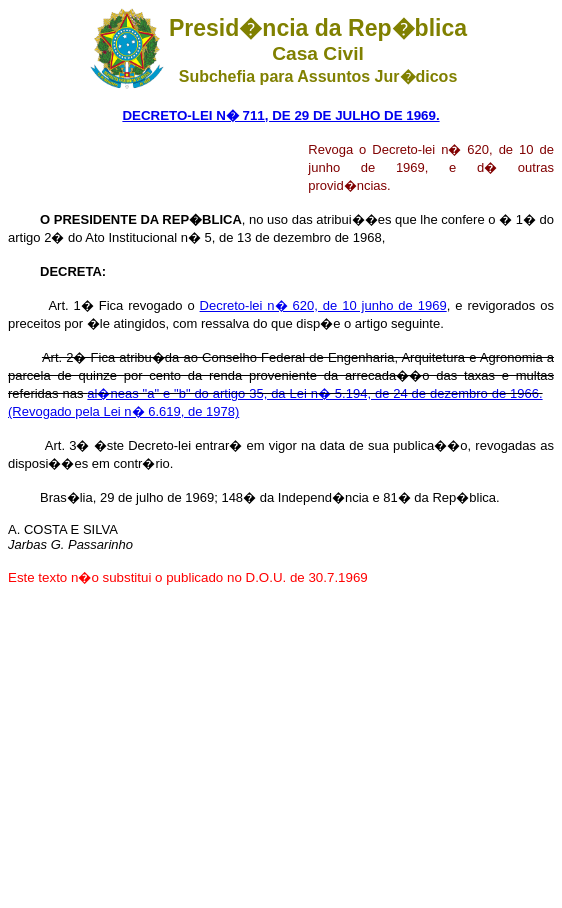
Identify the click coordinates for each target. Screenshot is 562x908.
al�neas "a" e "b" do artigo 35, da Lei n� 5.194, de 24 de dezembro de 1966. (314, 393)
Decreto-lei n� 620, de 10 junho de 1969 (323, 305)
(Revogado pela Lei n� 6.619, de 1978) (123, 411)
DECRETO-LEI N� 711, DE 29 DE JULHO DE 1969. (280, 115)
